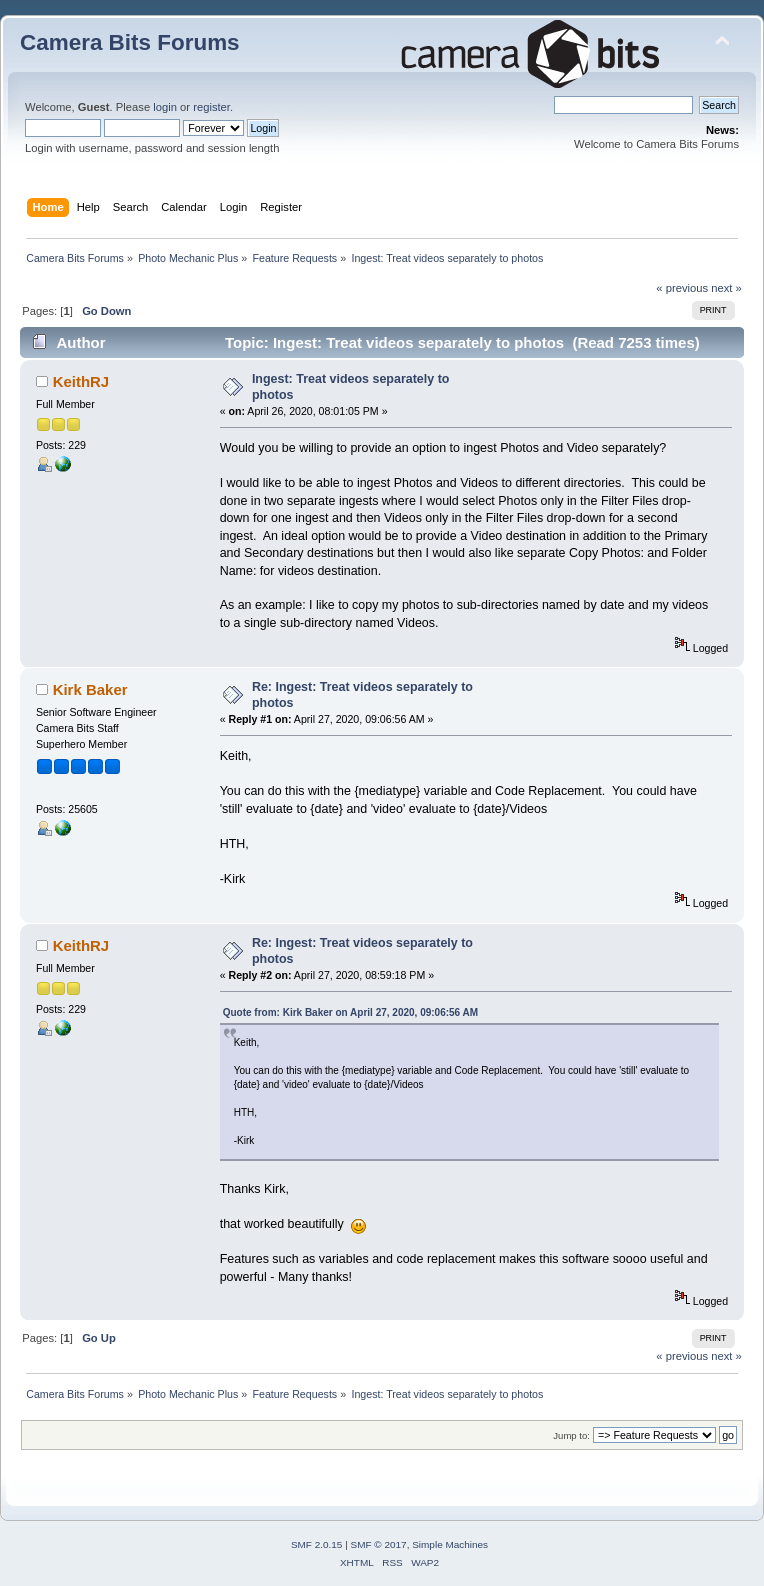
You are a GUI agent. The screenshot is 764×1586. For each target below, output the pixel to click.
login (165, 107)
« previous (682, 288)
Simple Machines (450, 1544)
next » (726, 288)
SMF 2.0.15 (317, 1544)
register (211, 107)
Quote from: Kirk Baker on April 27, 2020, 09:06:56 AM (350, 1012)
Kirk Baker (90, 689)
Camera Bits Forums (130, 42)
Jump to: (571, 1435)
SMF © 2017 (379, 1544)
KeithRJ (81, 381)
